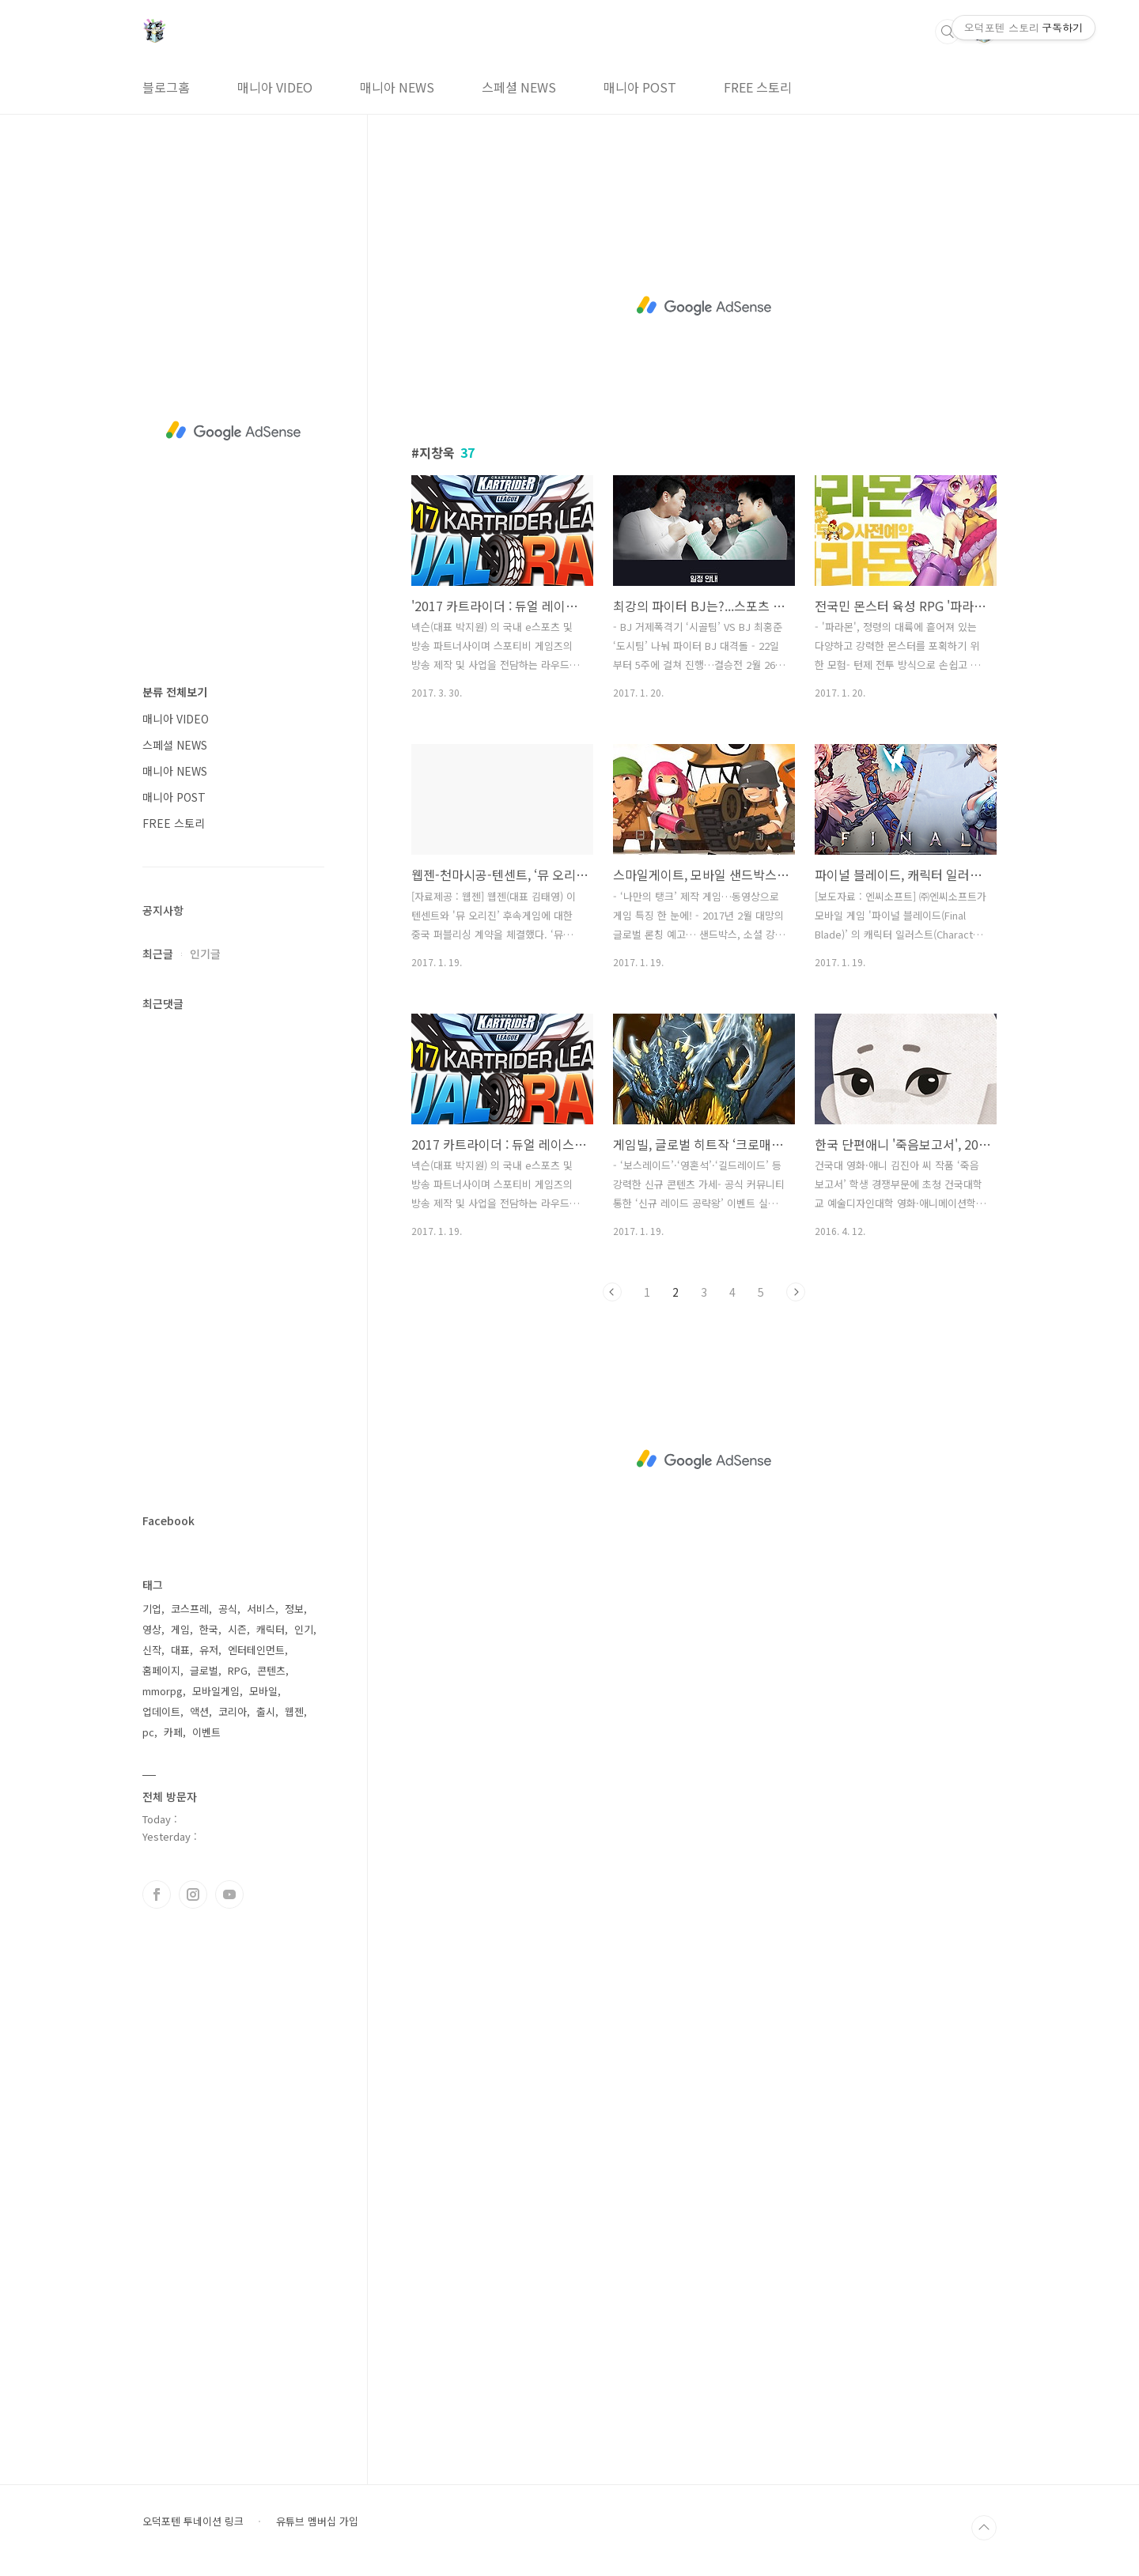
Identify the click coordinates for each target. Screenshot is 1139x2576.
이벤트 (206, 1731)
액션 (199, 1711)
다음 (795, 1291)
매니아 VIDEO (274, 86)
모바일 (263, 1690)
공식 (227, 1608)
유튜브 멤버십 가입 (317, 2521)
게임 (180, 1629)
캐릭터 (270, 1629)
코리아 (232, 1711)
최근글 (157, 953)
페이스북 (156, 1894)
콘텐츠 (271, 1670)
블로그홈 (166, 86)
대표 (180, 1649)
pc (148, 1731)
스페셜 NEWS (519, 86)
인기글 (205, 953)
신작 (151, 1649)
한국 (208, 1629)
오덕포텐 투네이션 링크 (193, 2521)
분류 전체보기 (174, 692)
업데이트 (161, 1711)
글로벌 (204, 1670)
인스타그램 (193, 1894)
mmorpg (162, 1690)
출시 (265, 1711)
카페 (173, 1731)
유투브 (229, 1894)
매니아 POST (640, 86)
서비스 (261, 1608)
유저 (208, 1649)
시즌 (237, 1629)
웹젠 (294, 1711)
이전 (612, 1291)
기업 (151, 1608)
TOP (984, 2527)
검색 (947, 31)
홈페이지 (161, 1670)
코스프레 (190, 1608)
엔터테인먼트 (256, 1649)
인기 (303, 1629)
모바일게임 (216, 1690)
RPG (238, 1670)
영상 (151, 1629)
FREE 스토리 (758, 86)
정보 (294, 1608)
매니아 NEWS (397, 86)
